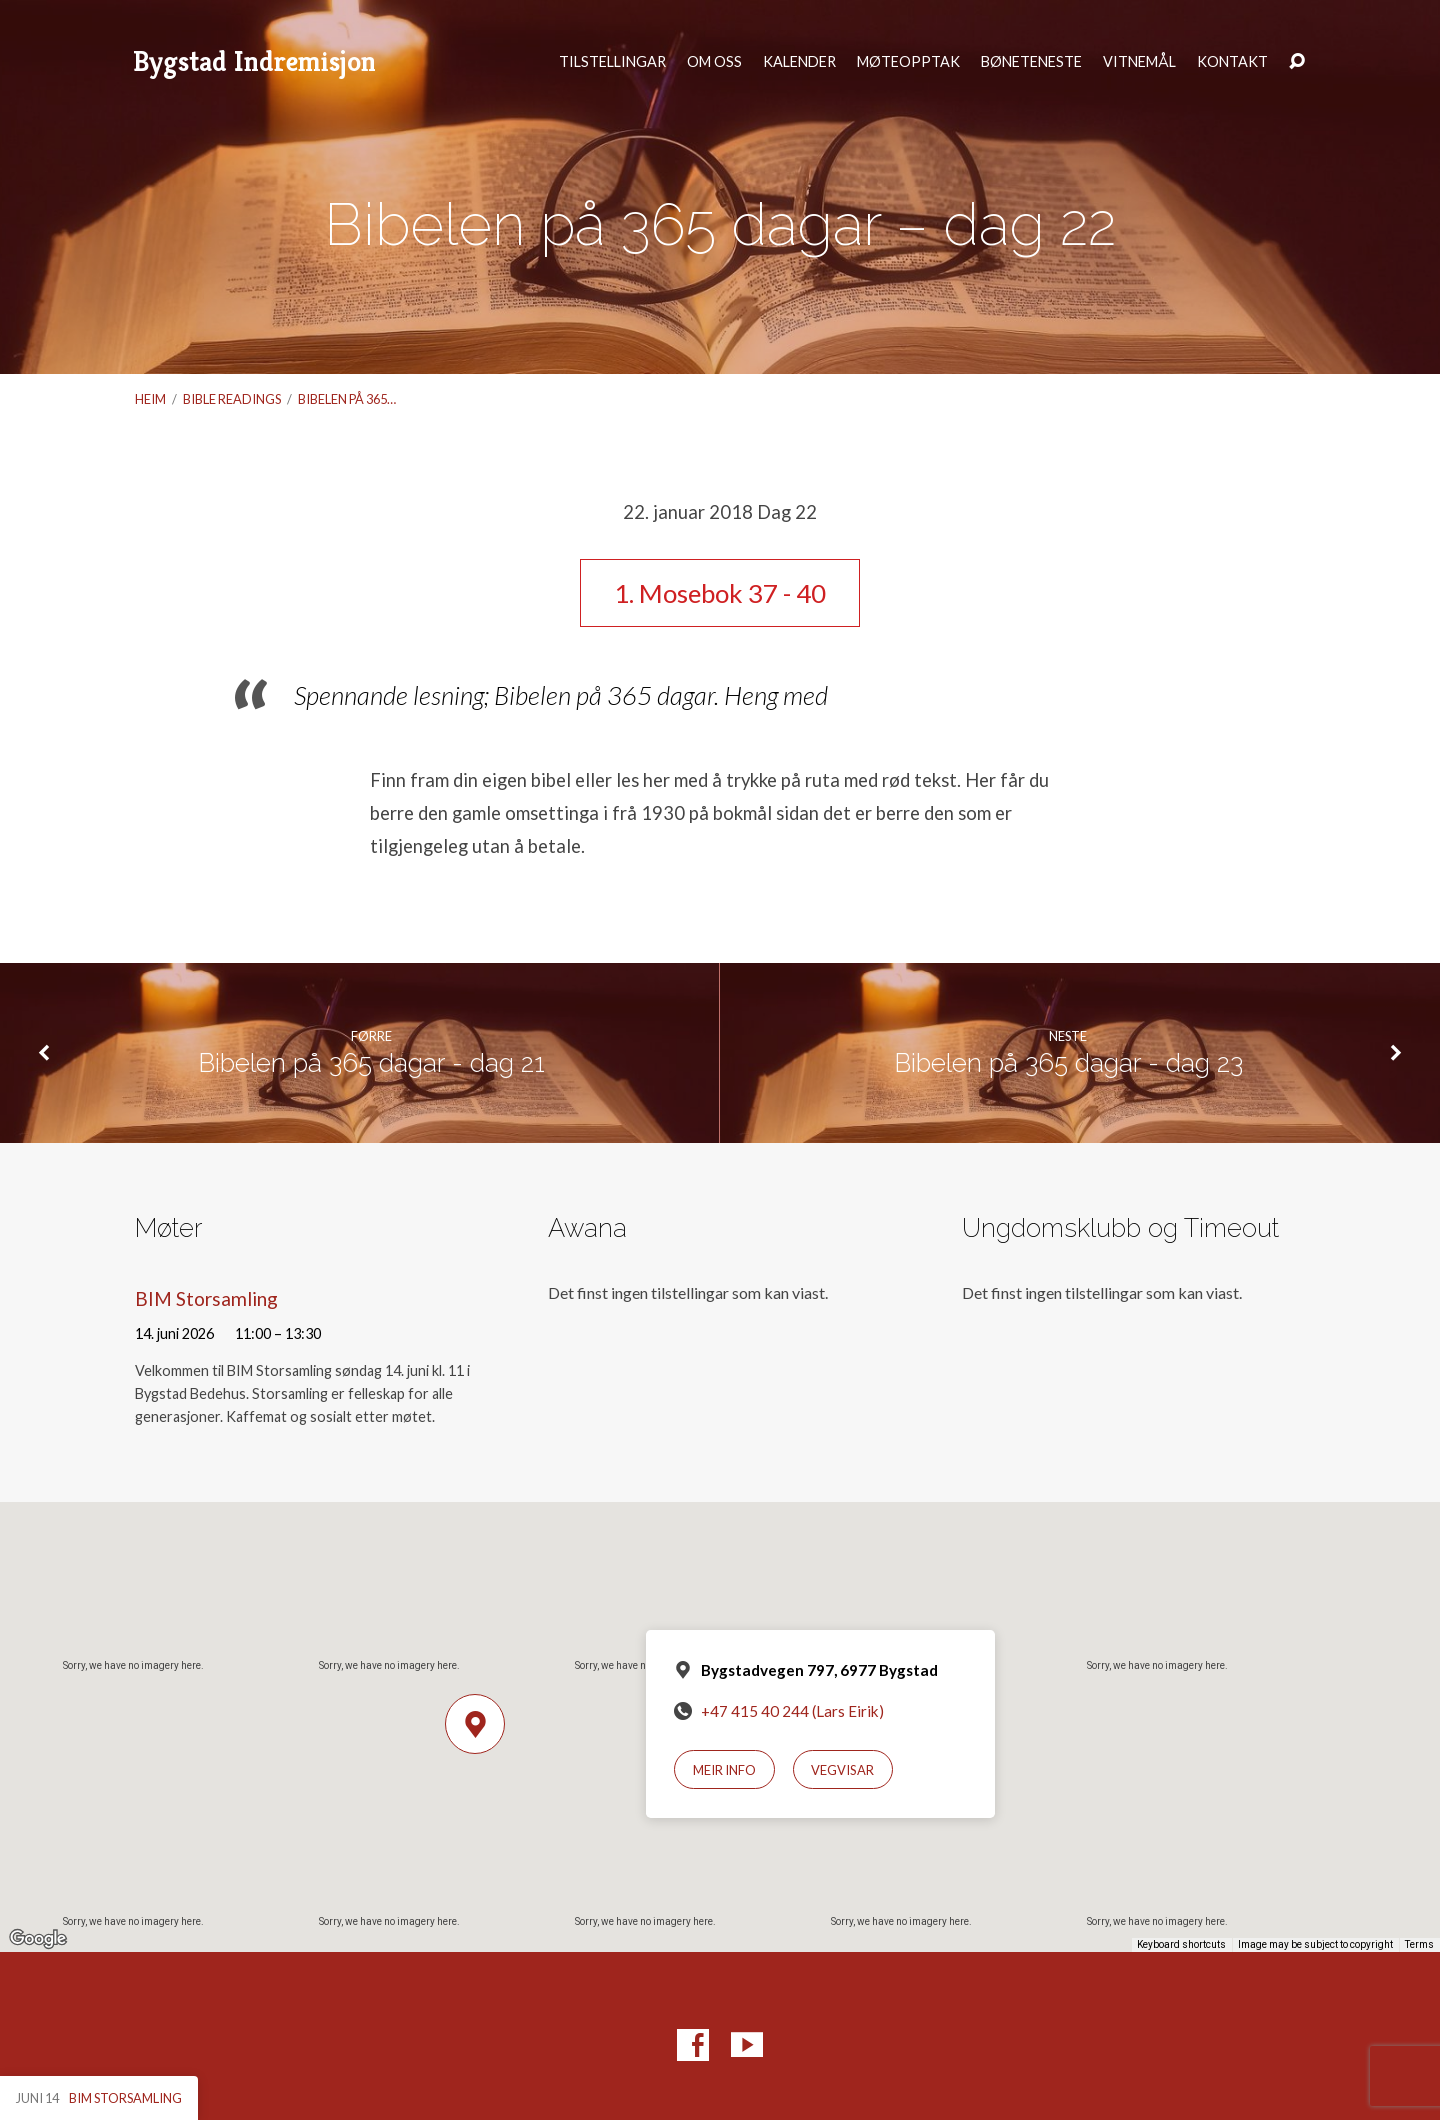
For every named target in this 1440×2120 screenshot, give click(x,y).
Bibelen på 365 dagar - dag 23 (1068, 1063)
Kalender (799, 62)
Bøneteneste (1031, 62)
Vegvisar (842, 1770)
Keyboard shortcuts (1181, 1944)
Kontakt (1232, 62)
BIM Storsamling (206, 1298)
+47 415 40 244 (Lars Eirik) (792, 1711)
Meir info (724, 1770)
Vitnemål (1139, 62)
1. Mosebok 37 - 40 (720, 593)
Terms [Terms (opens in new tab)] (1419, 1944)
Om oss (714, 62)
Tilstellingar (612, 62)
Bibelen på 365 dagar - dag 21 (371, 1063)
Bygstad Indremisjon (254, 61)
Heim (150, 399)
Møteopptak (908, 62)
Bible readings (232, 399)
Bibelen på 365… (347, 399)
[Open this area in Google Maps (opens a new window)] (38, 1939)
